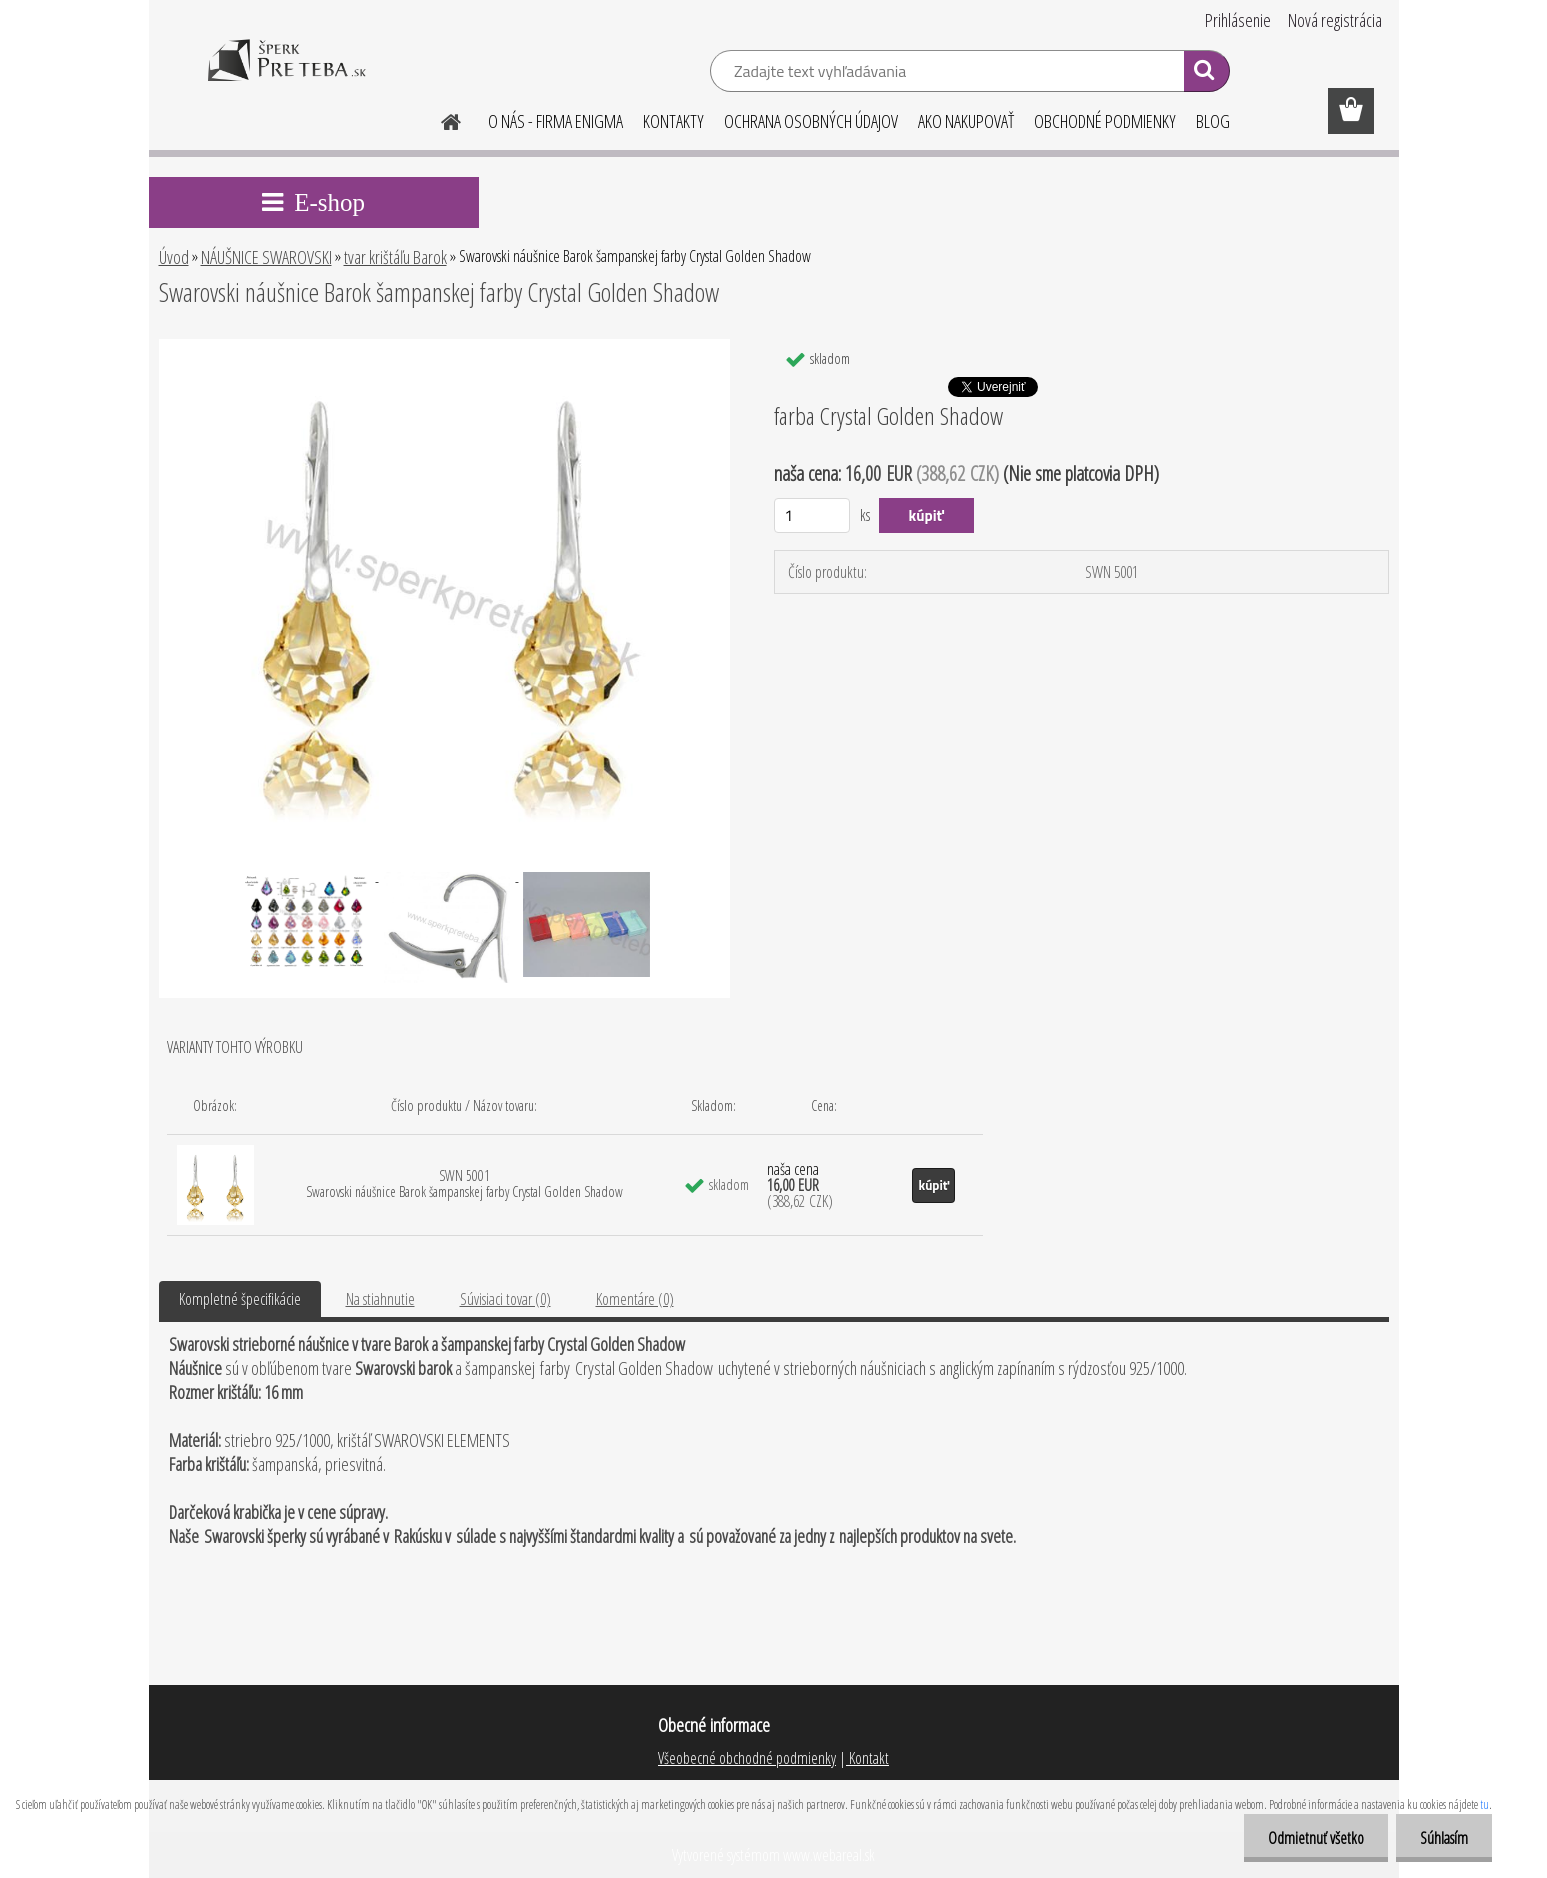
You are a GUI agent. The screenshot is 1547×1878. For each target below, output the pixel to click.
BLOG (1213, 121)
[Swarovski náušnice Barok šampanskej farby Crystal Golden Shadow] (444, 347)
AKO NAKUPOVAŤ (966, 121)
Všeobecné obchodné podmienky (747, 1758)
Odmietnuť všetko (1313, 1838)
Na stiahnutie (380, 1299)
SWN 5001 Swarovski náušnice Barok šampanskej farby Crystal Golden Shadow (464, 1183)
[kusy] (812, 515)
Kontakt (867, 1758)
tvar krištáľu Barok (395, 257)
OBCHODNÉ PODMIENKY (1105, 121)
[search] (1206, 74)
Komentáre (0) (635, 1299)
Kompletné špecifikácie (240, 1299)
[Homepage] (440, 119)
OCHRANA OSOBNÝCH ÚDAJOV (811, 121)
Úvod (174, 257)
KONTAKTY (673, 121)
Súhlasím (1443, 1838)
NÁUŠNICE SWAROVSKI (266, 257)
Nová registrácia (1335, 20)
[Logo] (286, 74)
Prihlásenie (1238, 20)
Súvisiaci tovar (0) (505, 1299)
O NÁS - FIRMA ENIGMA (555, 121)
